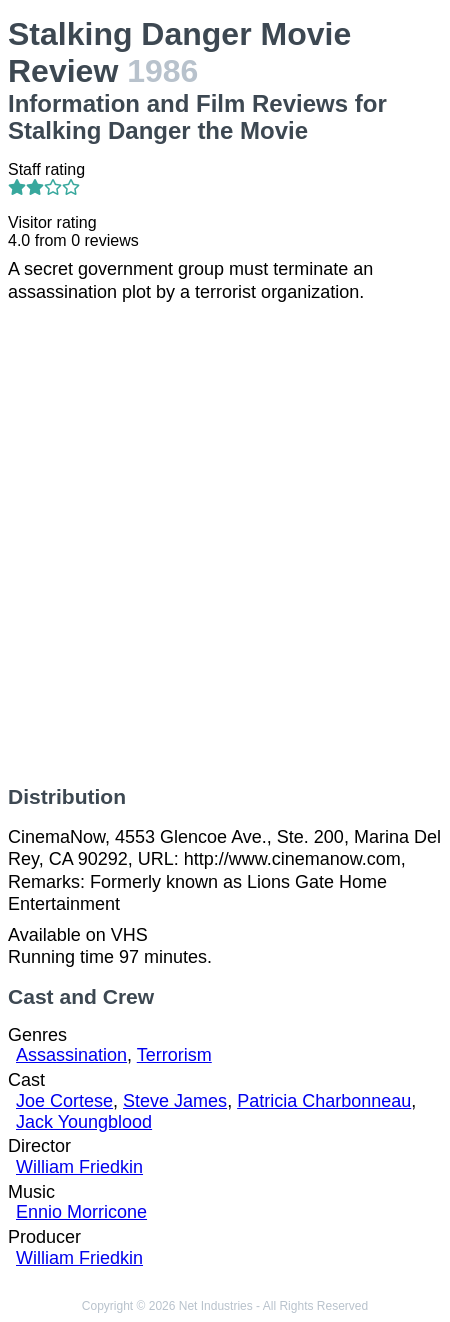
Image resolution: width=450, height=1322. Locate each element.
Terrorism (174, 1055)
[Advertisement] (225, 544)
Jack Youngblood (84, 1122)
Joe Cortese (64, 1101)
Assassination (71, 1055)
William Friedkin (79, 1167)
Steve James (175, 1101)
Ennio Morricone (81, 1212)
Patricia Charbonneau (324, 1101)
